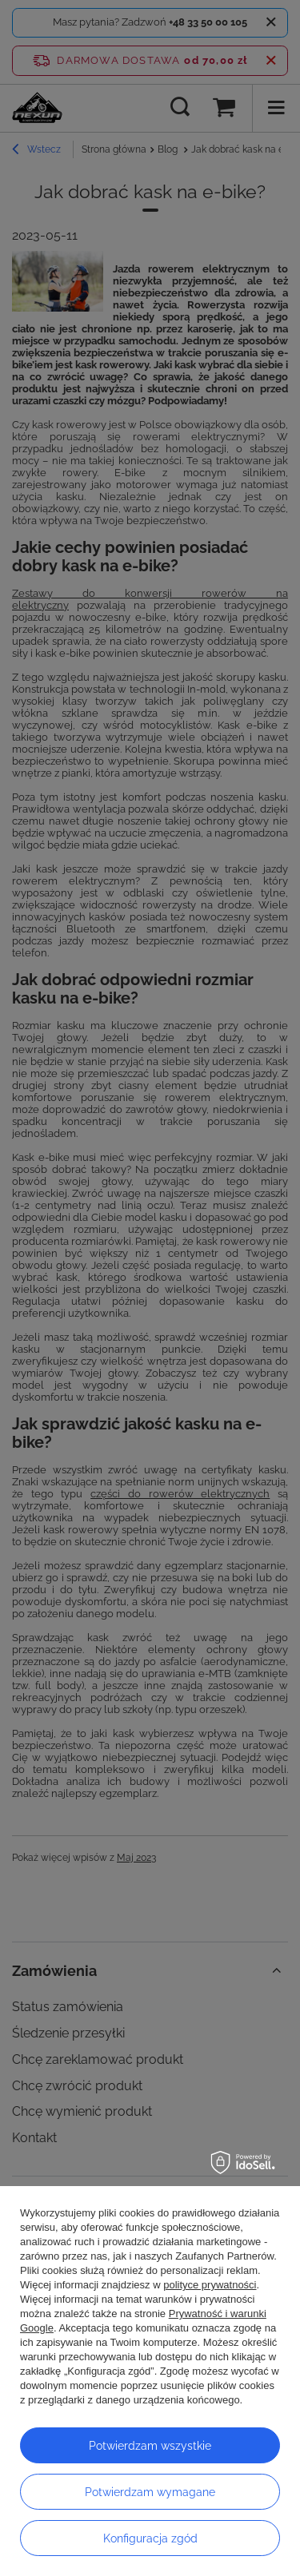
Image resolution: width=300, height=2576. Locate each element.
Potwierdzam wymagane (150, 2492)
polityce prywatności (209, 2285)
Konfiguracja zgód (150, 2538)
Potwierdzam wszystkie (150, 2445)
